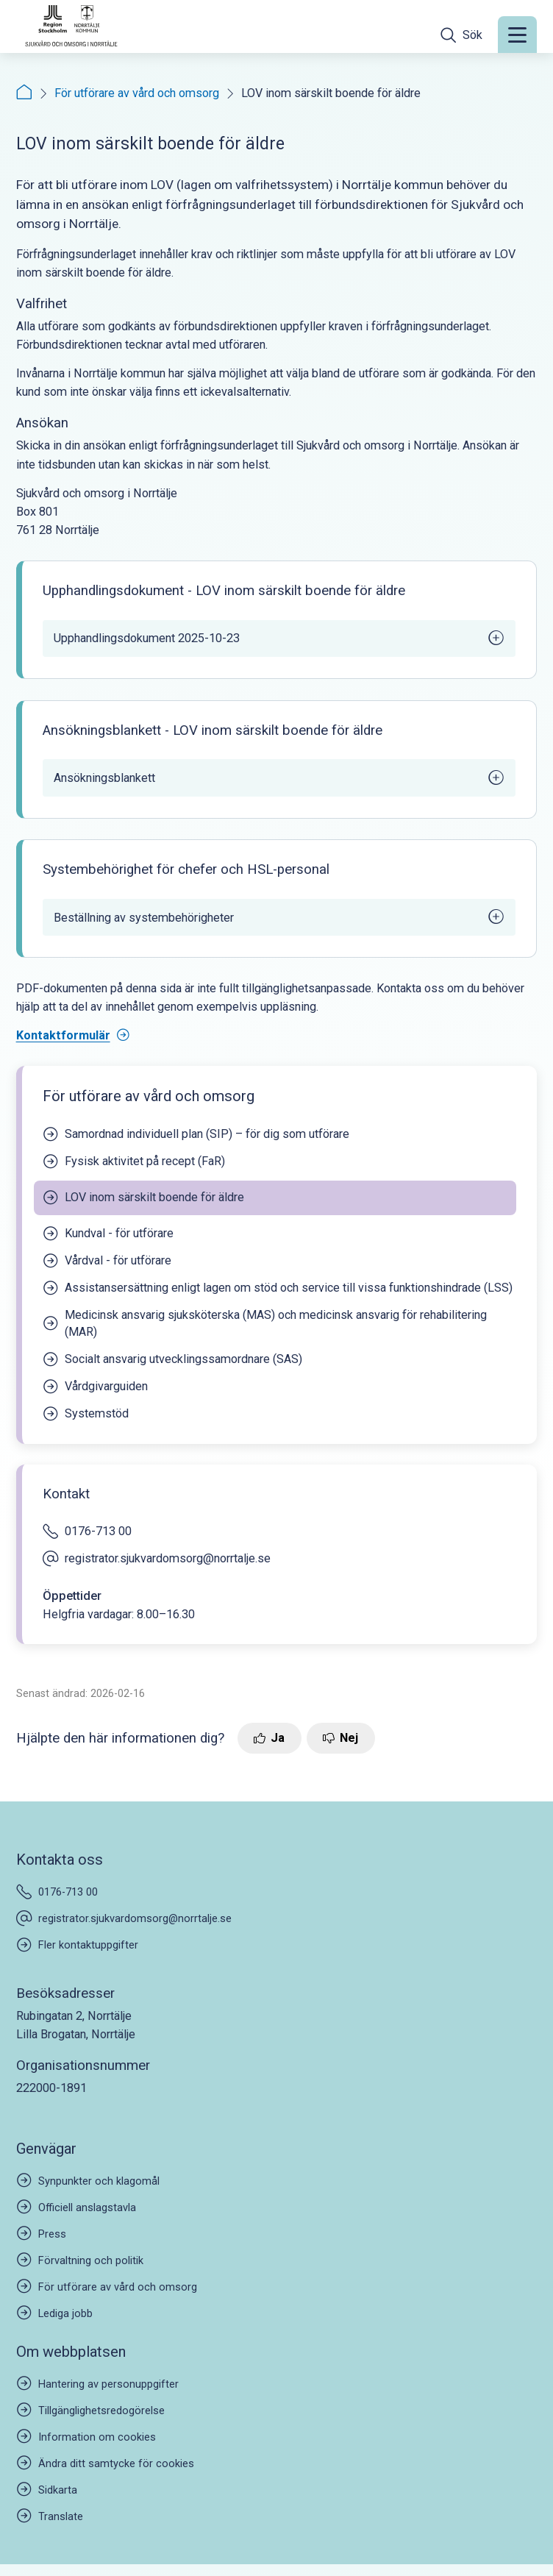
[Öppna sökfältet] (461, 35)
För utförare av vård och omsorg (136, 93)
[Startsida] (24, 93)
